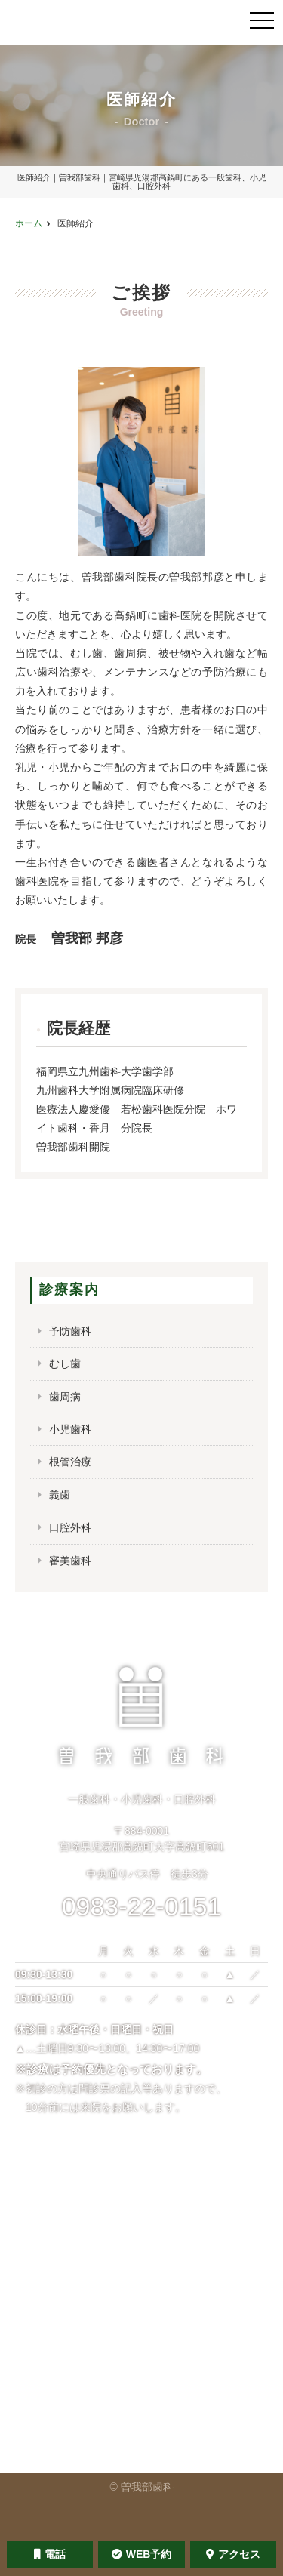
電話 (50, 2554)
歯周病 (65, 1397)
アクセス (233, 2554)
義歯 (59, 1495)
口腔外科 (70, 1527)
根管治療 (70, 1462)
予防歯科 (70, 1331)
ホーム (28, 223)
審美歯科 (70, 1561)
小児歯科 (70, 1429)
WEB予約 (142, 2554)
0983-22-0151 (142, 1906)
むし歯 (65, 1363)
